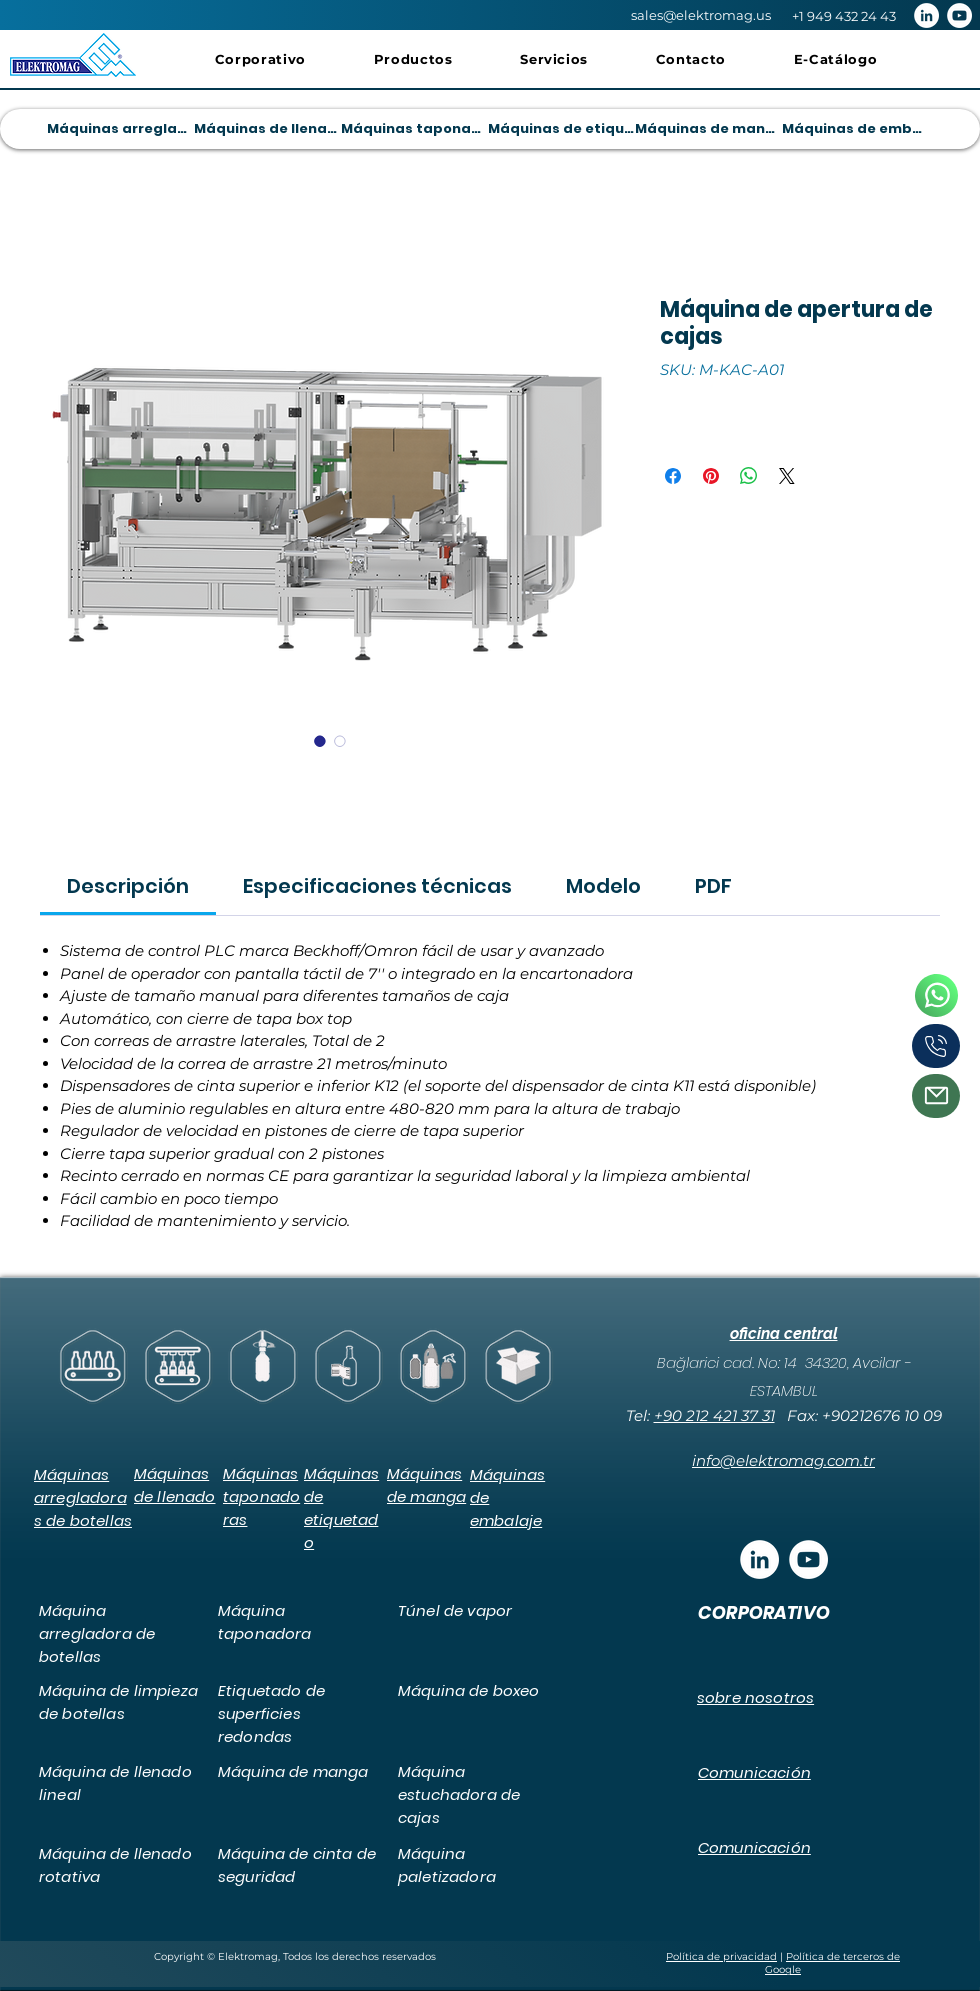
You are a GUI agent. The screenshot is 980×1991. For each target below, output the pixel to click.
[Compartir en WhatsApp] (749, 476)
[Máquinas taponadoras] (414, 128)
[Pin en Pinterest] (711, 476)
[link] (128, 886)
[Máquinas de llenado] (267, 128)
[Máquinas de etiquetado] (561, 128)
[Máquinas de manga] (708, 128)
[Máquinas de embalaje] (855, 128)
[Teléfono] (936, 996)
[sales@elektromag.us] (700, 15)
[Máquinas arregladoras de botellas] (120, 128)
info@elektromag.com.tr (783, 1460)
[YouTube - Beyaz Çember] (959, 15)
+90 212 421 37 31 (714, 1415)
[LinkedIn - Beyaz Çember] (926, 15)
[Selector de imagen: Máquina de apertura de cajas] (320, 741)
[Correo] (936, 1096)
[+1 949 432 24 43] (843, 16)
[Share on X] (787, 476)
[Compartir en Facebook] (673, 476)
